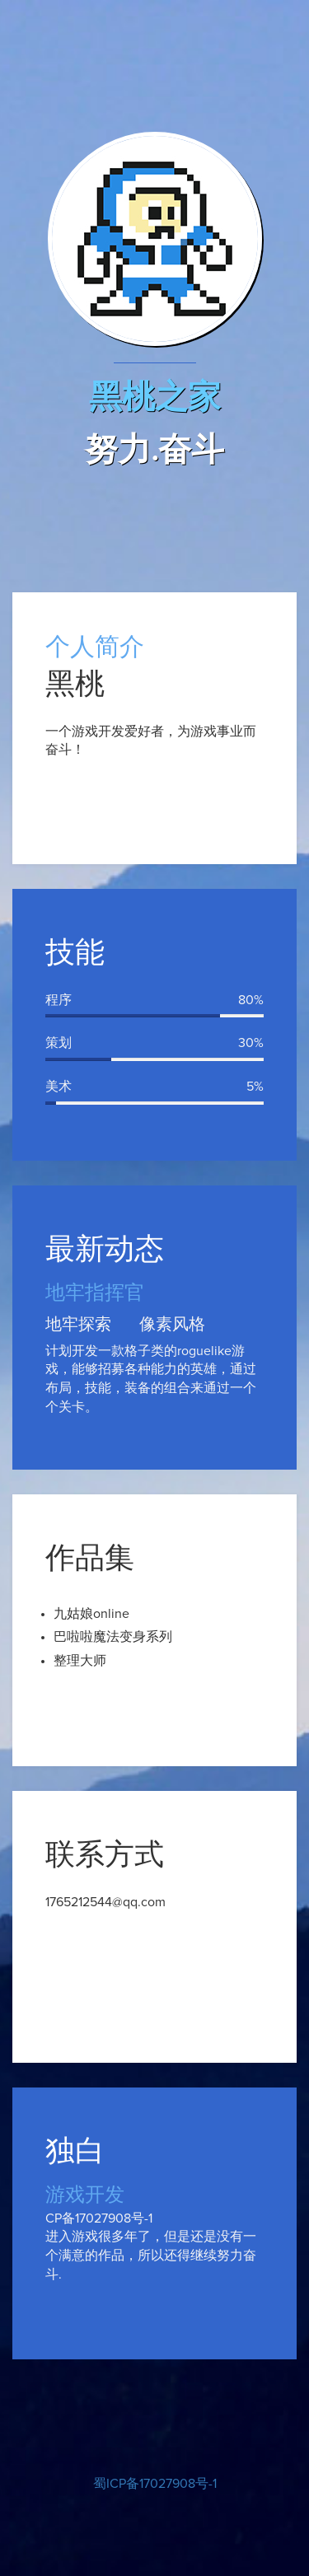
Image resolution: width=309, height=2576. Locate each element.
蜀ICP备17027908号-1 (155, 2483)
